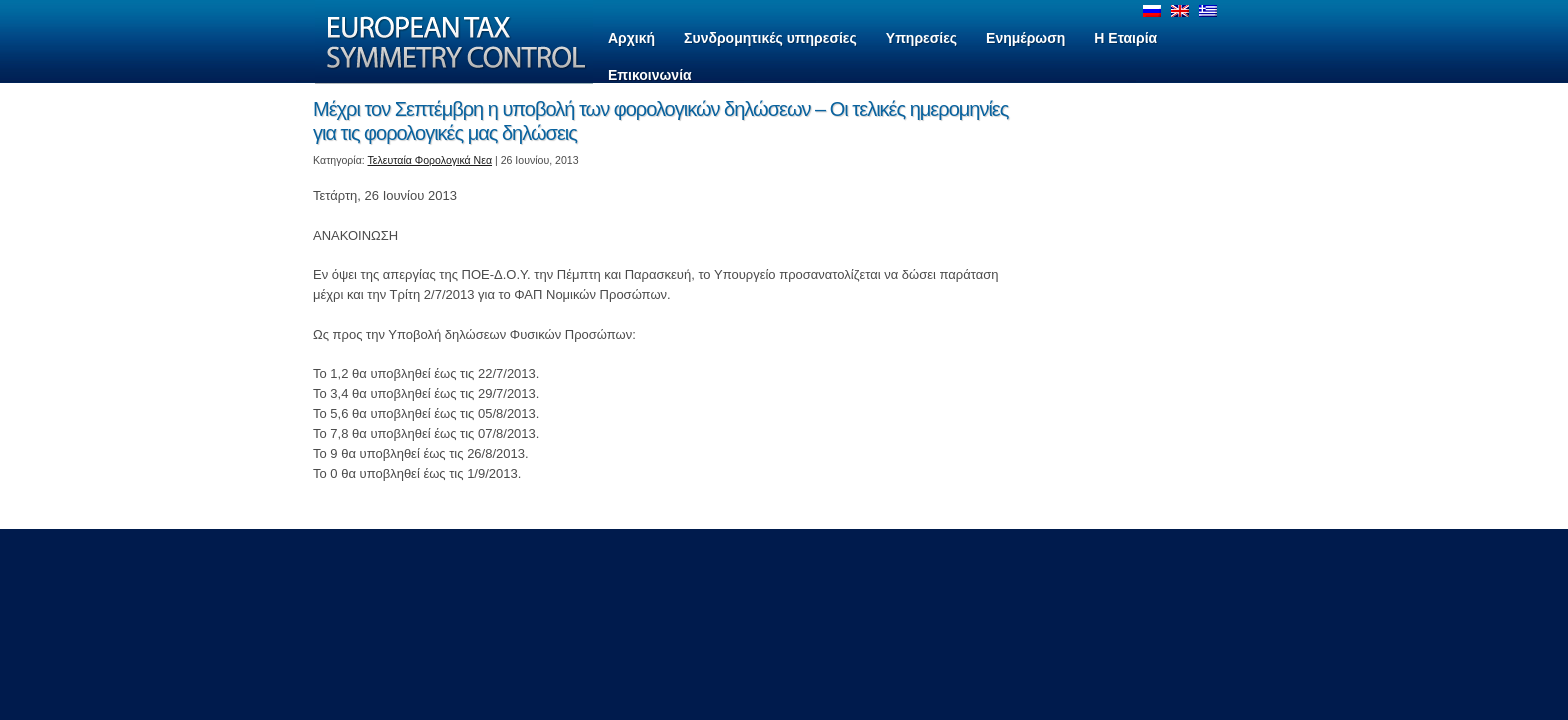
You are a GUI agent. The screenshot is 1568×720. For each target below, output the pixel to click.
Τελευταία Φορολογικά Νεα (430, 160)
